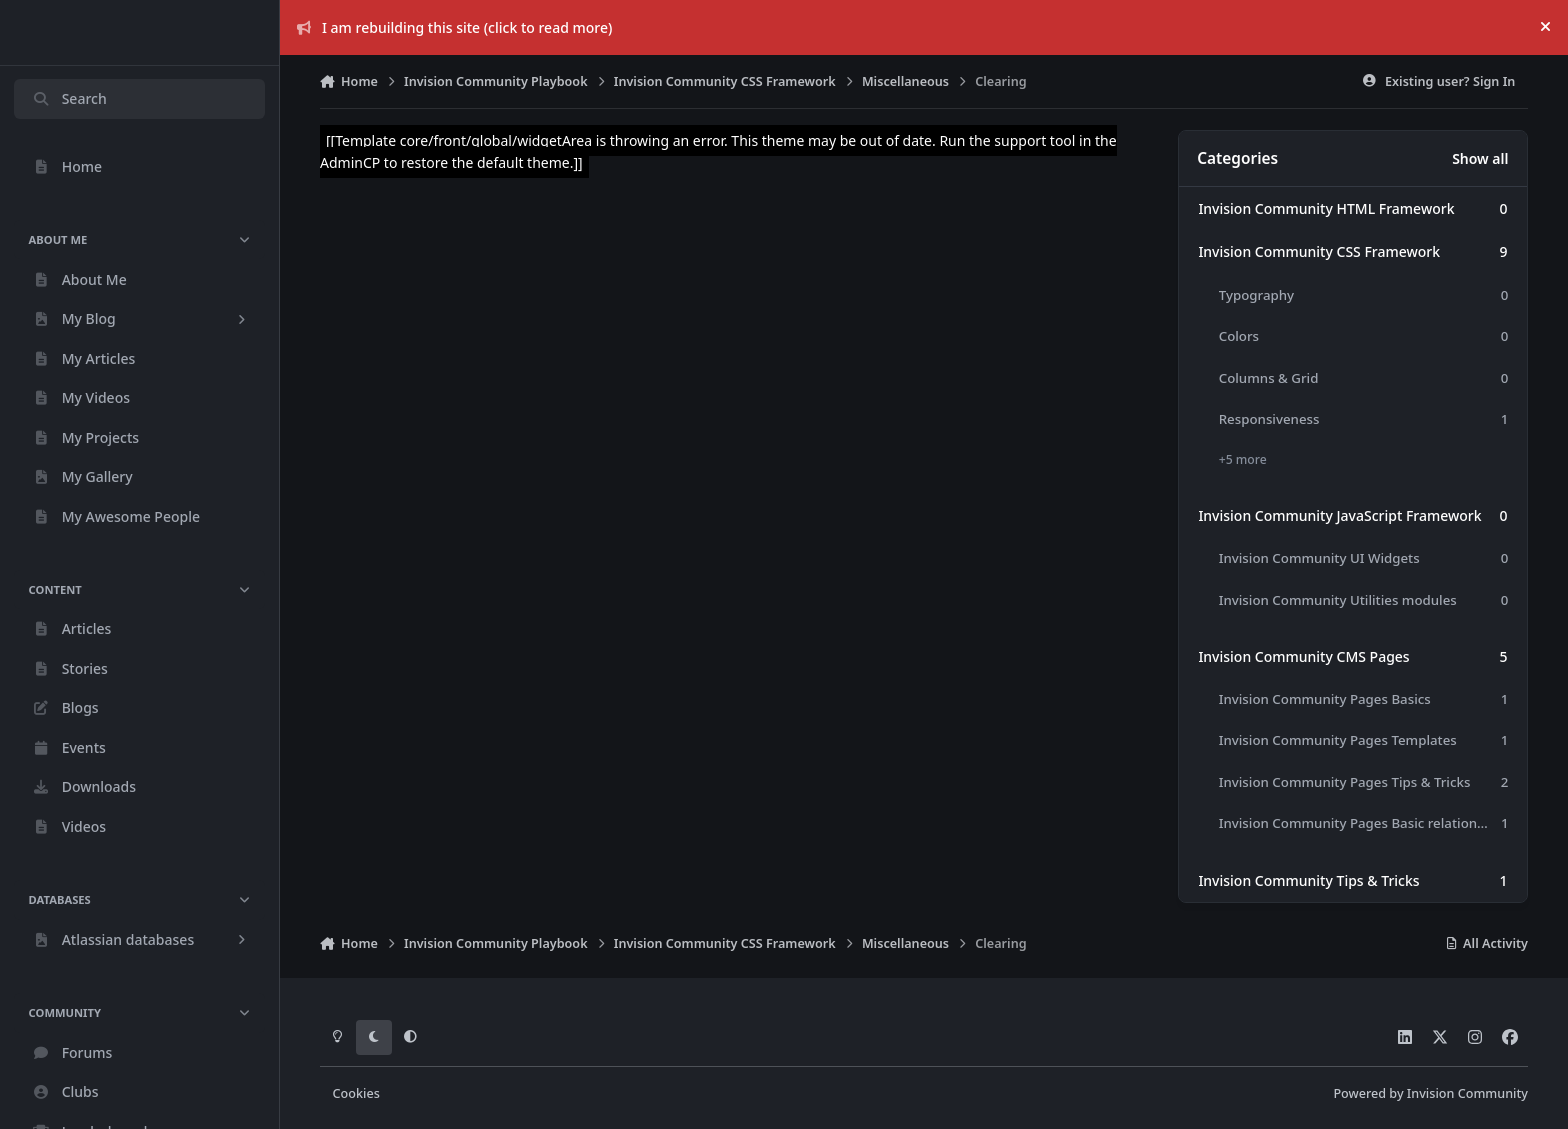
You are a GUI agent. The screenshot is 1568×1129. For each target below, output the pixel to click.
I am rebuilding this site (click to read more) (455, 27)
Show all (1480, 158)
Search (69, 98)
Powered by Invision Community (1430, 1093)
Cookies (356, 1093)
